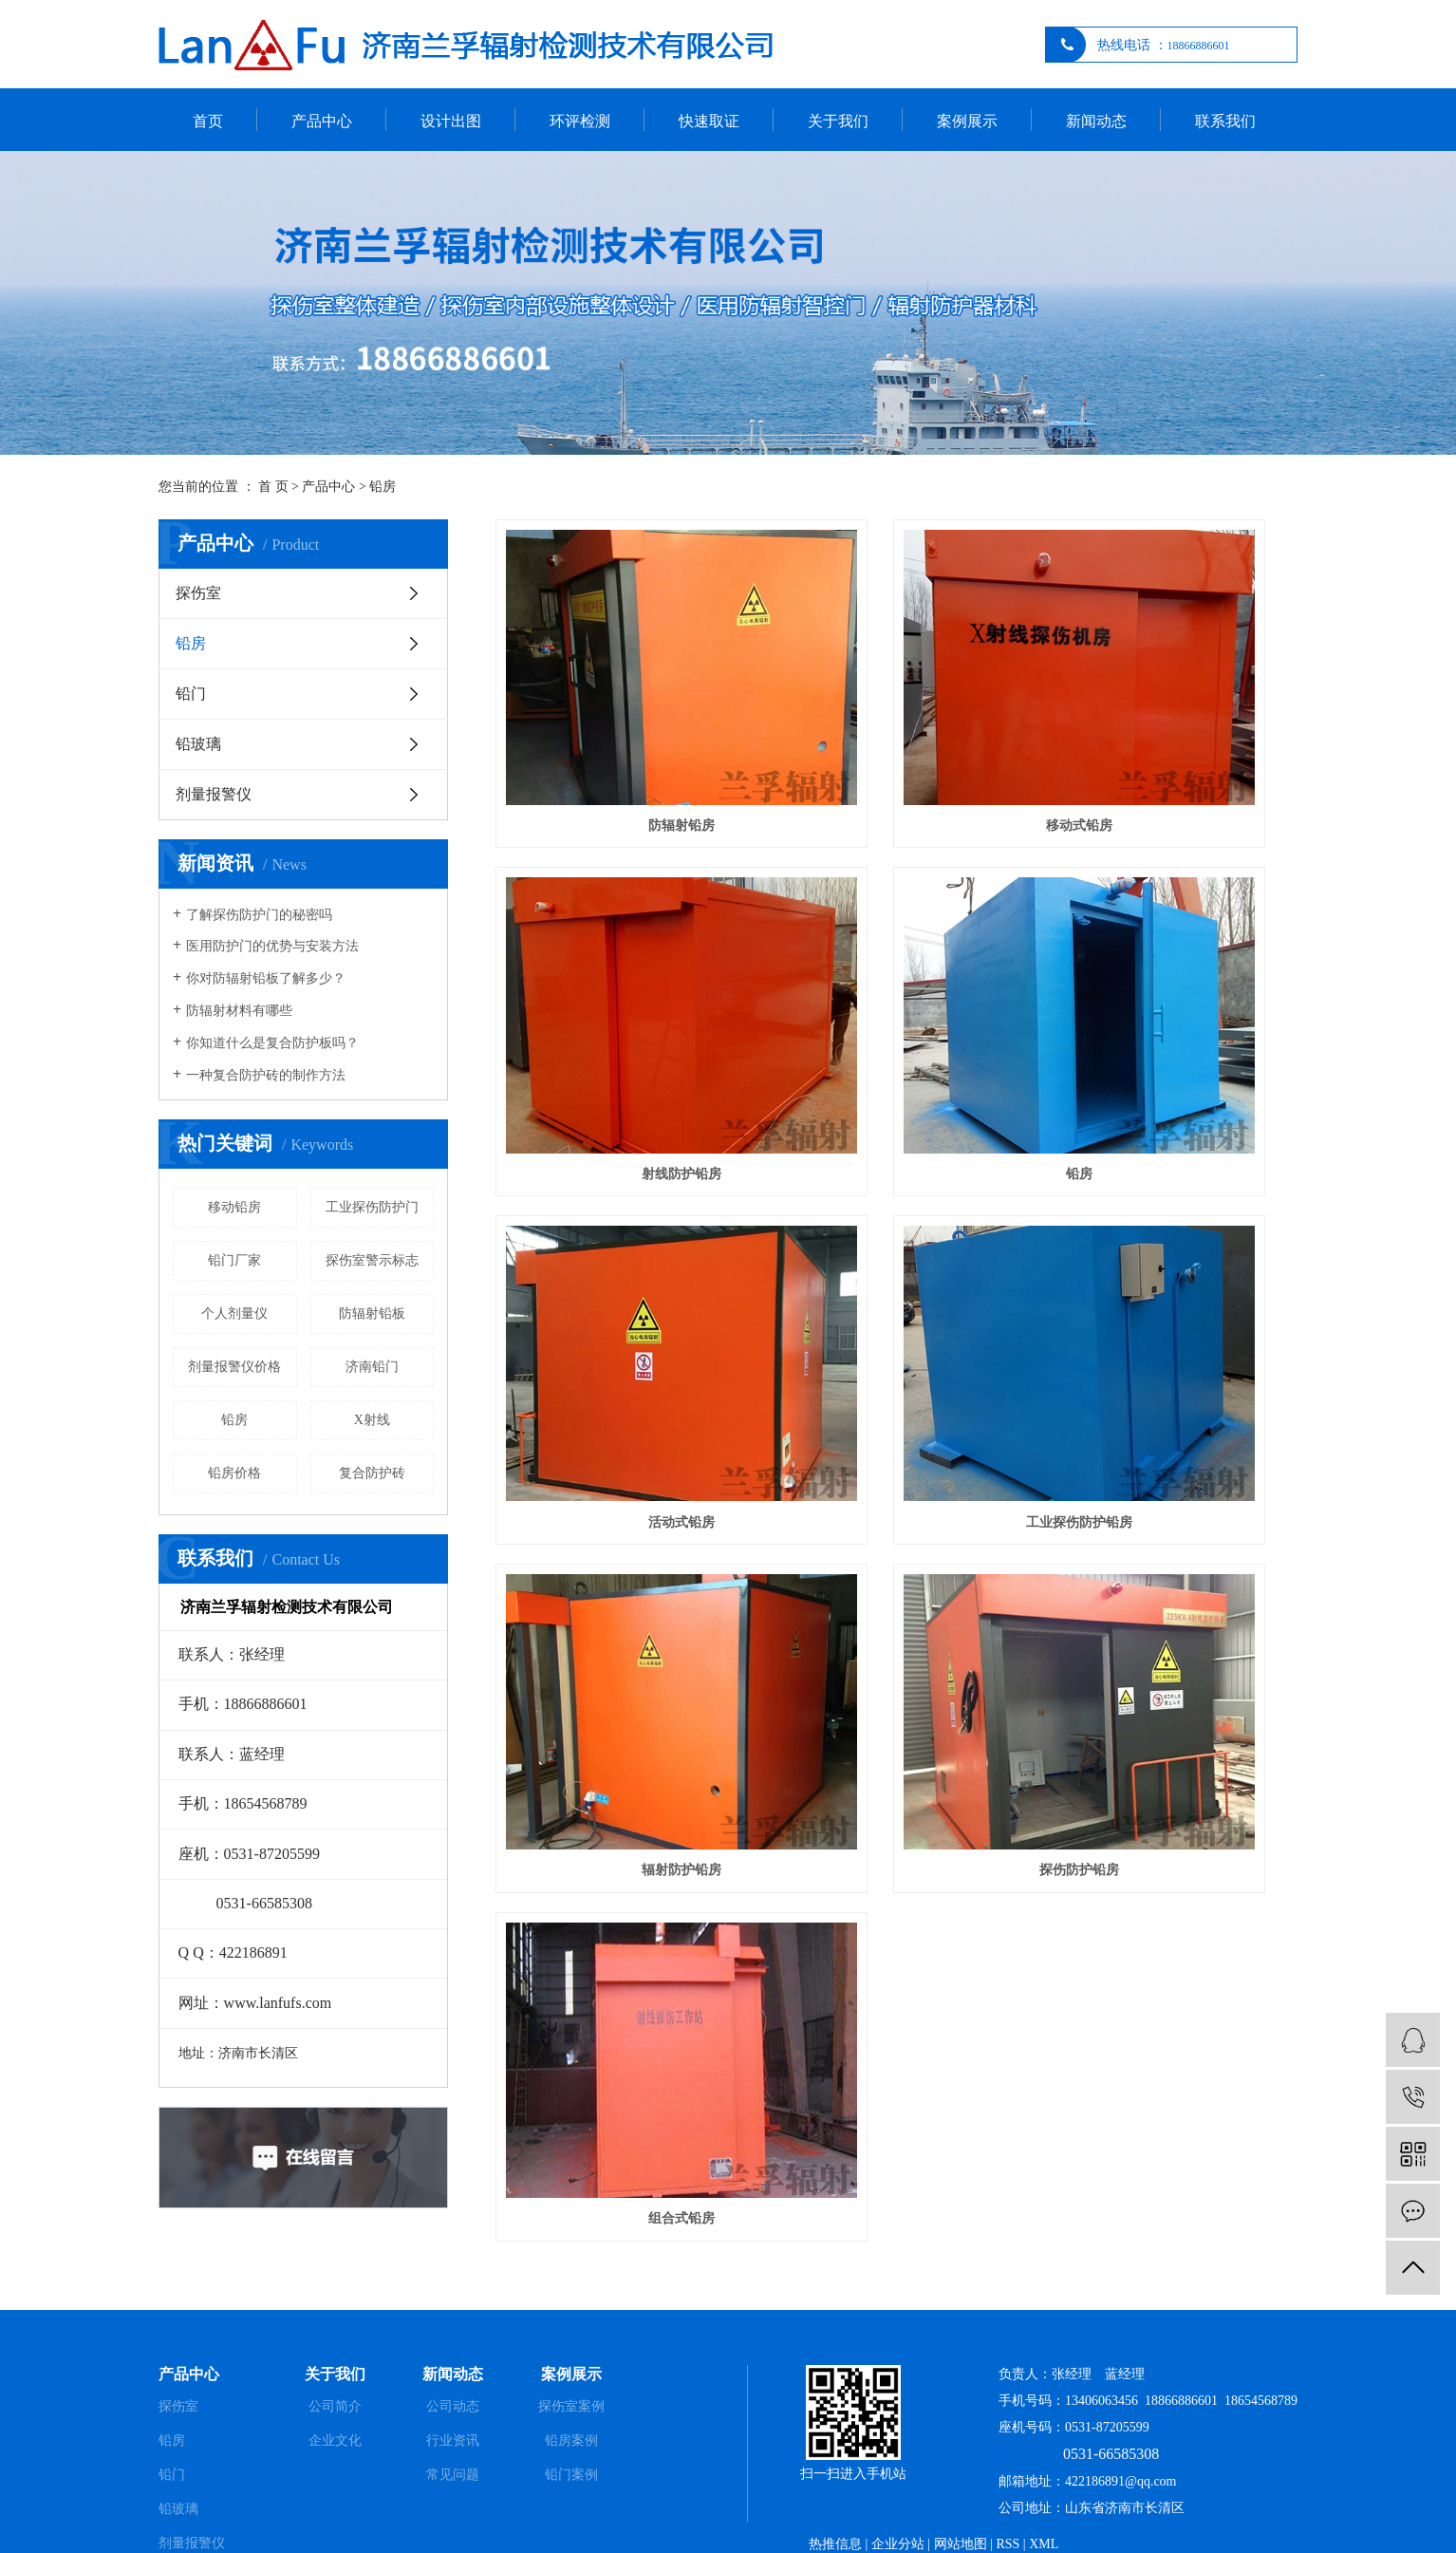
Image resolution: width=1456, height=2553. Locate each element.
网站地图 (960, 2491)
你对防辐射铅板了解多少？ (265, 978)
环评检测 (580, 121)
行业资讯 (452, 2387)
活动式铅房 (896, 983)
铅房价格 (234, 1473)
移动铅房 (234, 1207)
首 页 (273, 486)
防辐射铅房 (621, 730)
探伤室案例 (571, 2353)
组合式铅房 (1172, 1236)
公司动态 (452, 2353)
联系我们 (1225, 121)
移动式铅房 (896, 730)
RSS (1007, 2491)
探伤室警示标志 (372, 1260)
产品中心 (321, 121)
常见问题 (452, 2421)
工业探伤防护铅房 (1172, 983)
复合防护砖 (372, 1473)
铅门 (191, 693)
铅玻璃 (198, 744)
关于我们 (838, 121)
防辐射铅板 (372, 1313)
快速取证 (709, 121)
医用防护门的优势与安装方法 (272, 946)
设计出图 (450, 121)
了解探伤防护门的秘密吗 (259, 915)
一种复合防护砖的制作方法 (265, 1075)
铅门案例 (571, 2421)
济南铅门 (372, 1367)
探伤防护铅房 (896, 1236)
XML (1043, 2491)
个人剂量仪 (234, 1313)
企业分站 (897, 2491)
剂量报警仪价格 (234, 1367)
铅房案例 (571, 2387)
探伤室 (198, 593)
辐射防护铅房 (621, 1236)
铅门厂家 (234, 1260)
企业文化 (335, 2387)
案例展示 (967, 121)
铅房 (382, 486)
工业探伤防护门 (372, 1207)
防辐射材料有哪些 (239, 1011)
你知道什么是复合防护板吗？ (272, 1043)
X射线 (372, 1420)
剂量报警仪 (214, 794)
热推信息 (835, 2491)
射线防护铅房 (1172, 730)
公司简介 (335, 2353)
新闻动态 (1096, 121)
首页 (208, 121)
